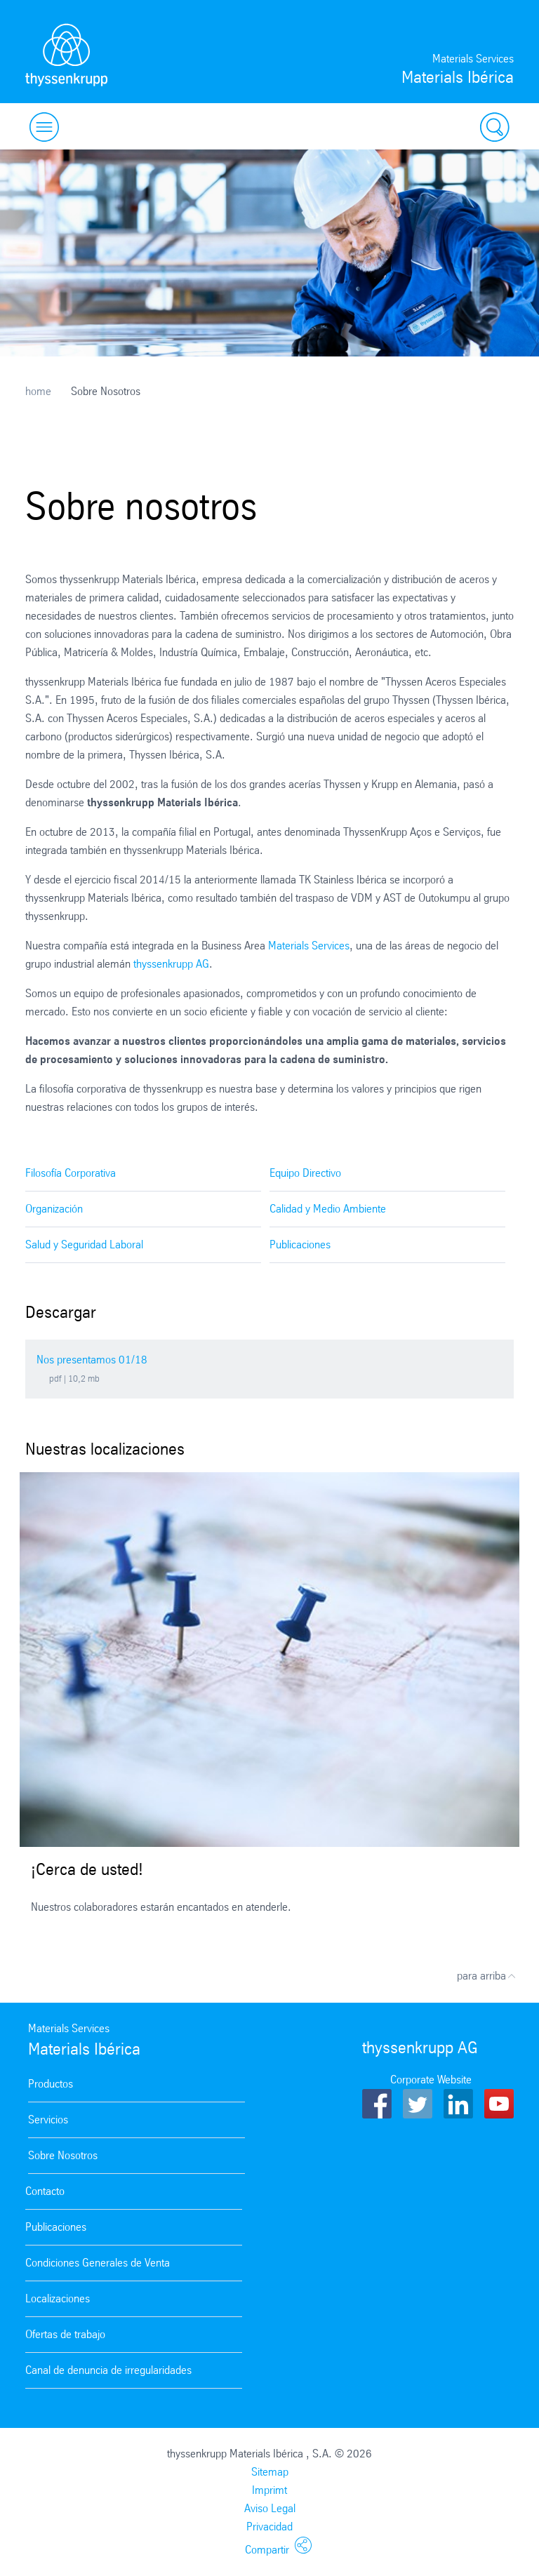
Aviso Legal (269, 2508)
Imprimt (269, 2490)
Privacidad (269, 2526)
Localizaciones (57, 2298)
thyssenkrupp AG (171, 963)
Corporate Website (431, 2079)
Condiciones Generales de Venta (97, 2262)
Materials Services (309, 945)
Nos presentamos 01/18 (91, 1359)
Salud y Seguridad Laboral (84, 1244)
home (38, 391)
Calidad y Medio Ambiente (328, 1208)
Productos (50, 2083)
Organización (54, 1208)
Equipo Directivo (305, 1173)
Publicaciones (300, 1244)
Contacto (45, 2191)
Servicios (48, 2119)
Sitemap (269, 2471)
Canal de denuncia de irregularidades (108, 2370)
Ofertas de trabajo (65, 2334)
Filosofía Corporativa (70, 1173)
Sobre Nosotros (63, 2155)
